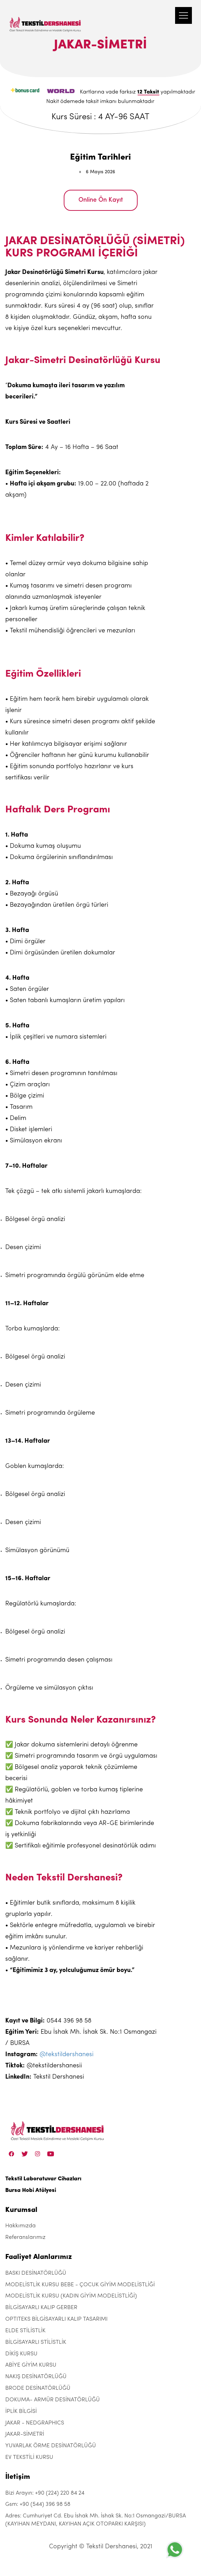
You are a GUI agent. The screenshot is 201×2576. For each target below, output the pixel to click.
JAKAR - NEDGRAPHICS (34, 2423)
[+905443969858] (174, 2549)
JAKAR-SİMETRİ (24, 2434)
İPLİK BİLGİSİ (21, 2411)
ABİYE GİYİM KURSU (30, 2365)
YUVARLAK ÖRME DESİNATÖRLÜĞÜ (50, 2446)
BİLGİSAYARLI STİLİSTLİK (35, 2342)
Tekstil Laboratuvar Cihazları (43, 2179)
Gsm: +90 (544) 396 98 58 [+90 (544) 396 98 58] (37, 2504)
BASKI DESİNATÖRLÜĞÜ (35, 2273)
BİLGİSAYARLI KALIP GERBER (41, 2307)
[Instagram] (37, 2153)
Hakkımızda (20, 2226)
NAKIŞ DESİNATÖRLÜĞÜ (36, 2377)
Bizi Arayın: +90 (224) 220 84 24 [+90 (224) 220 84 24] (44, 2493)
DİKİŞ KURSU (21, 2354)
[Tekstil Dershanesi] (45, 17)
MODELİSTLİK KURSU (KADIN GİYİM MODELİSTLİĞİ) (71, 2296)
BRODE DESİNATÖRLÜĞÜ (37, 2388)
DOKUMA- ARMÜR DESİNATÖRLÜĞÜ (52, 2400)
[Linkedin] (50, 2153)
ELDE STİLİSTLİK (25, 2331)
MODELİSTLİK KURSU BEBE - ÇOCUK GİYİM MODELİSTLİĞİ (80, 2285)
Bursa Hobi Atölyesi (30, 2190)
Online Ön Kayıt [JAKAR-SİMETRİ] (100, 200)
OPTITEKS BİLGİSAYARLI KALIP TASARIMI (56, 2319)
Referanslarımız (25, 2237)
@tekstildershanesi (66, 2054)
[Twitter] (24, 2153)
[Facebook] (11, 2153)
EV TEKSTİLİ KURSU (29, 2457)
